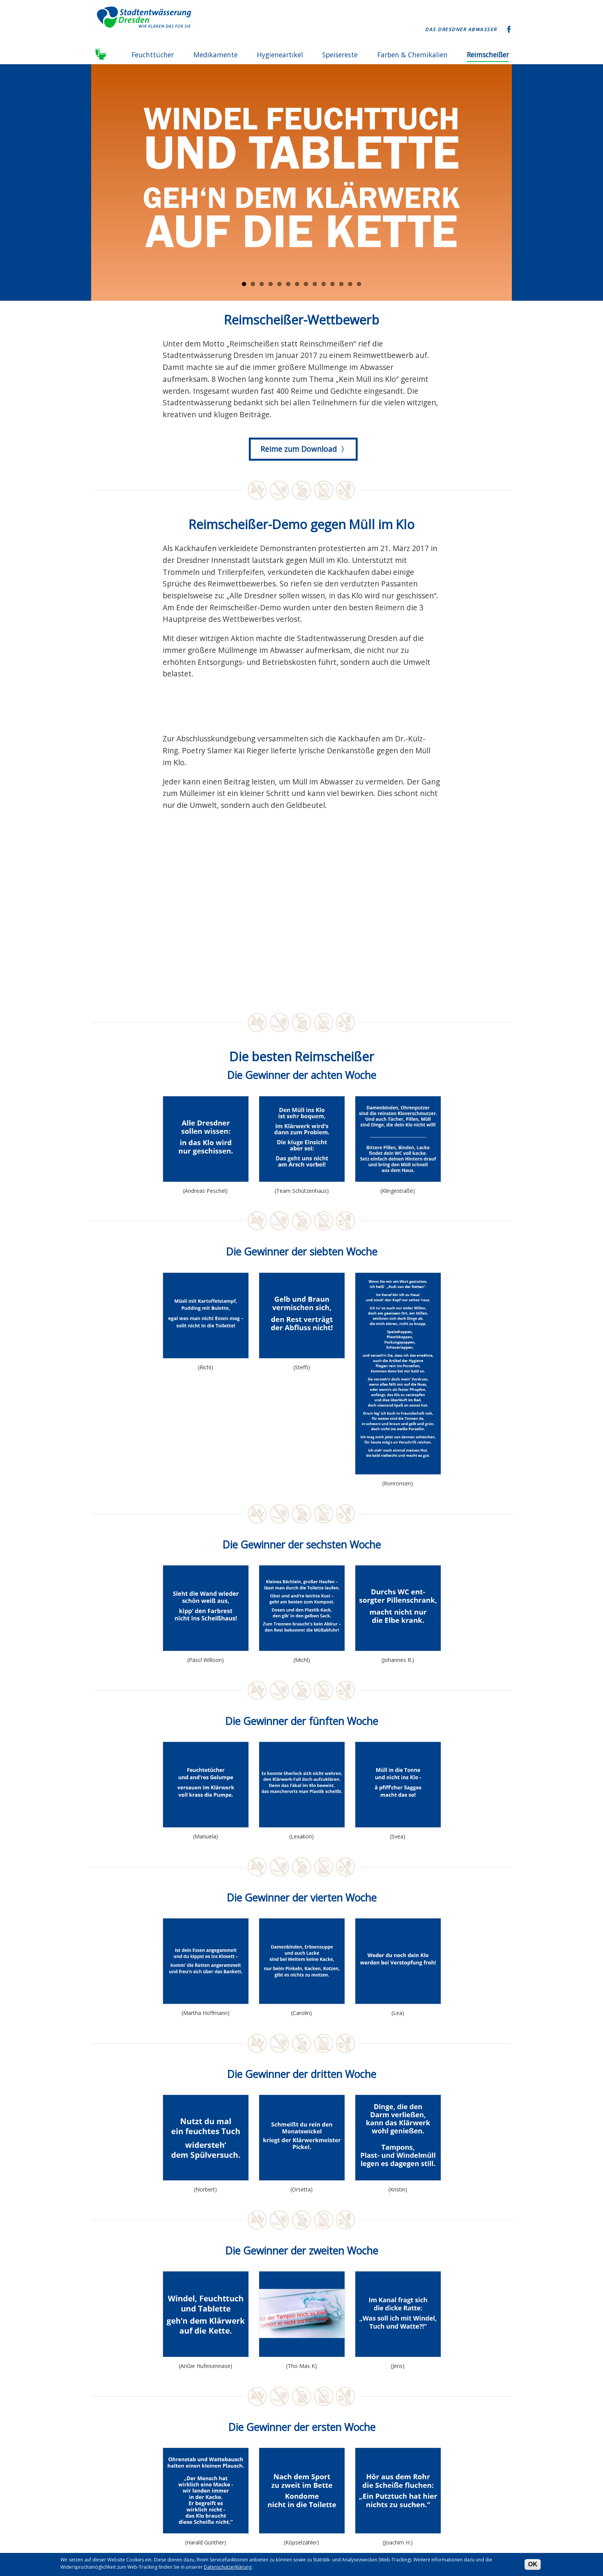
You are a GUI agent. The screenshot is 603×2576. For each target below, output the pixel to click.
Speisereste (340, 54)
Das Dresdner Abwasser (461, 29)
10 (323, 284)
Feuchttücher (153, 54)
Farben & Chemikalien (412, 54)
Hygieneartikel (280, 54)
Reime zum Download (298, 449)
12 (341, 284)
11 (332, 284)
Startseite (101, 54)
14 (359, 284)
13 (350, 284)
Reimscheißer (488, 54)
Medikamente (215, 54)
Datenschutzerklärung (228, 2567)
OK (532, 2564)
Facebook (509, 29)
